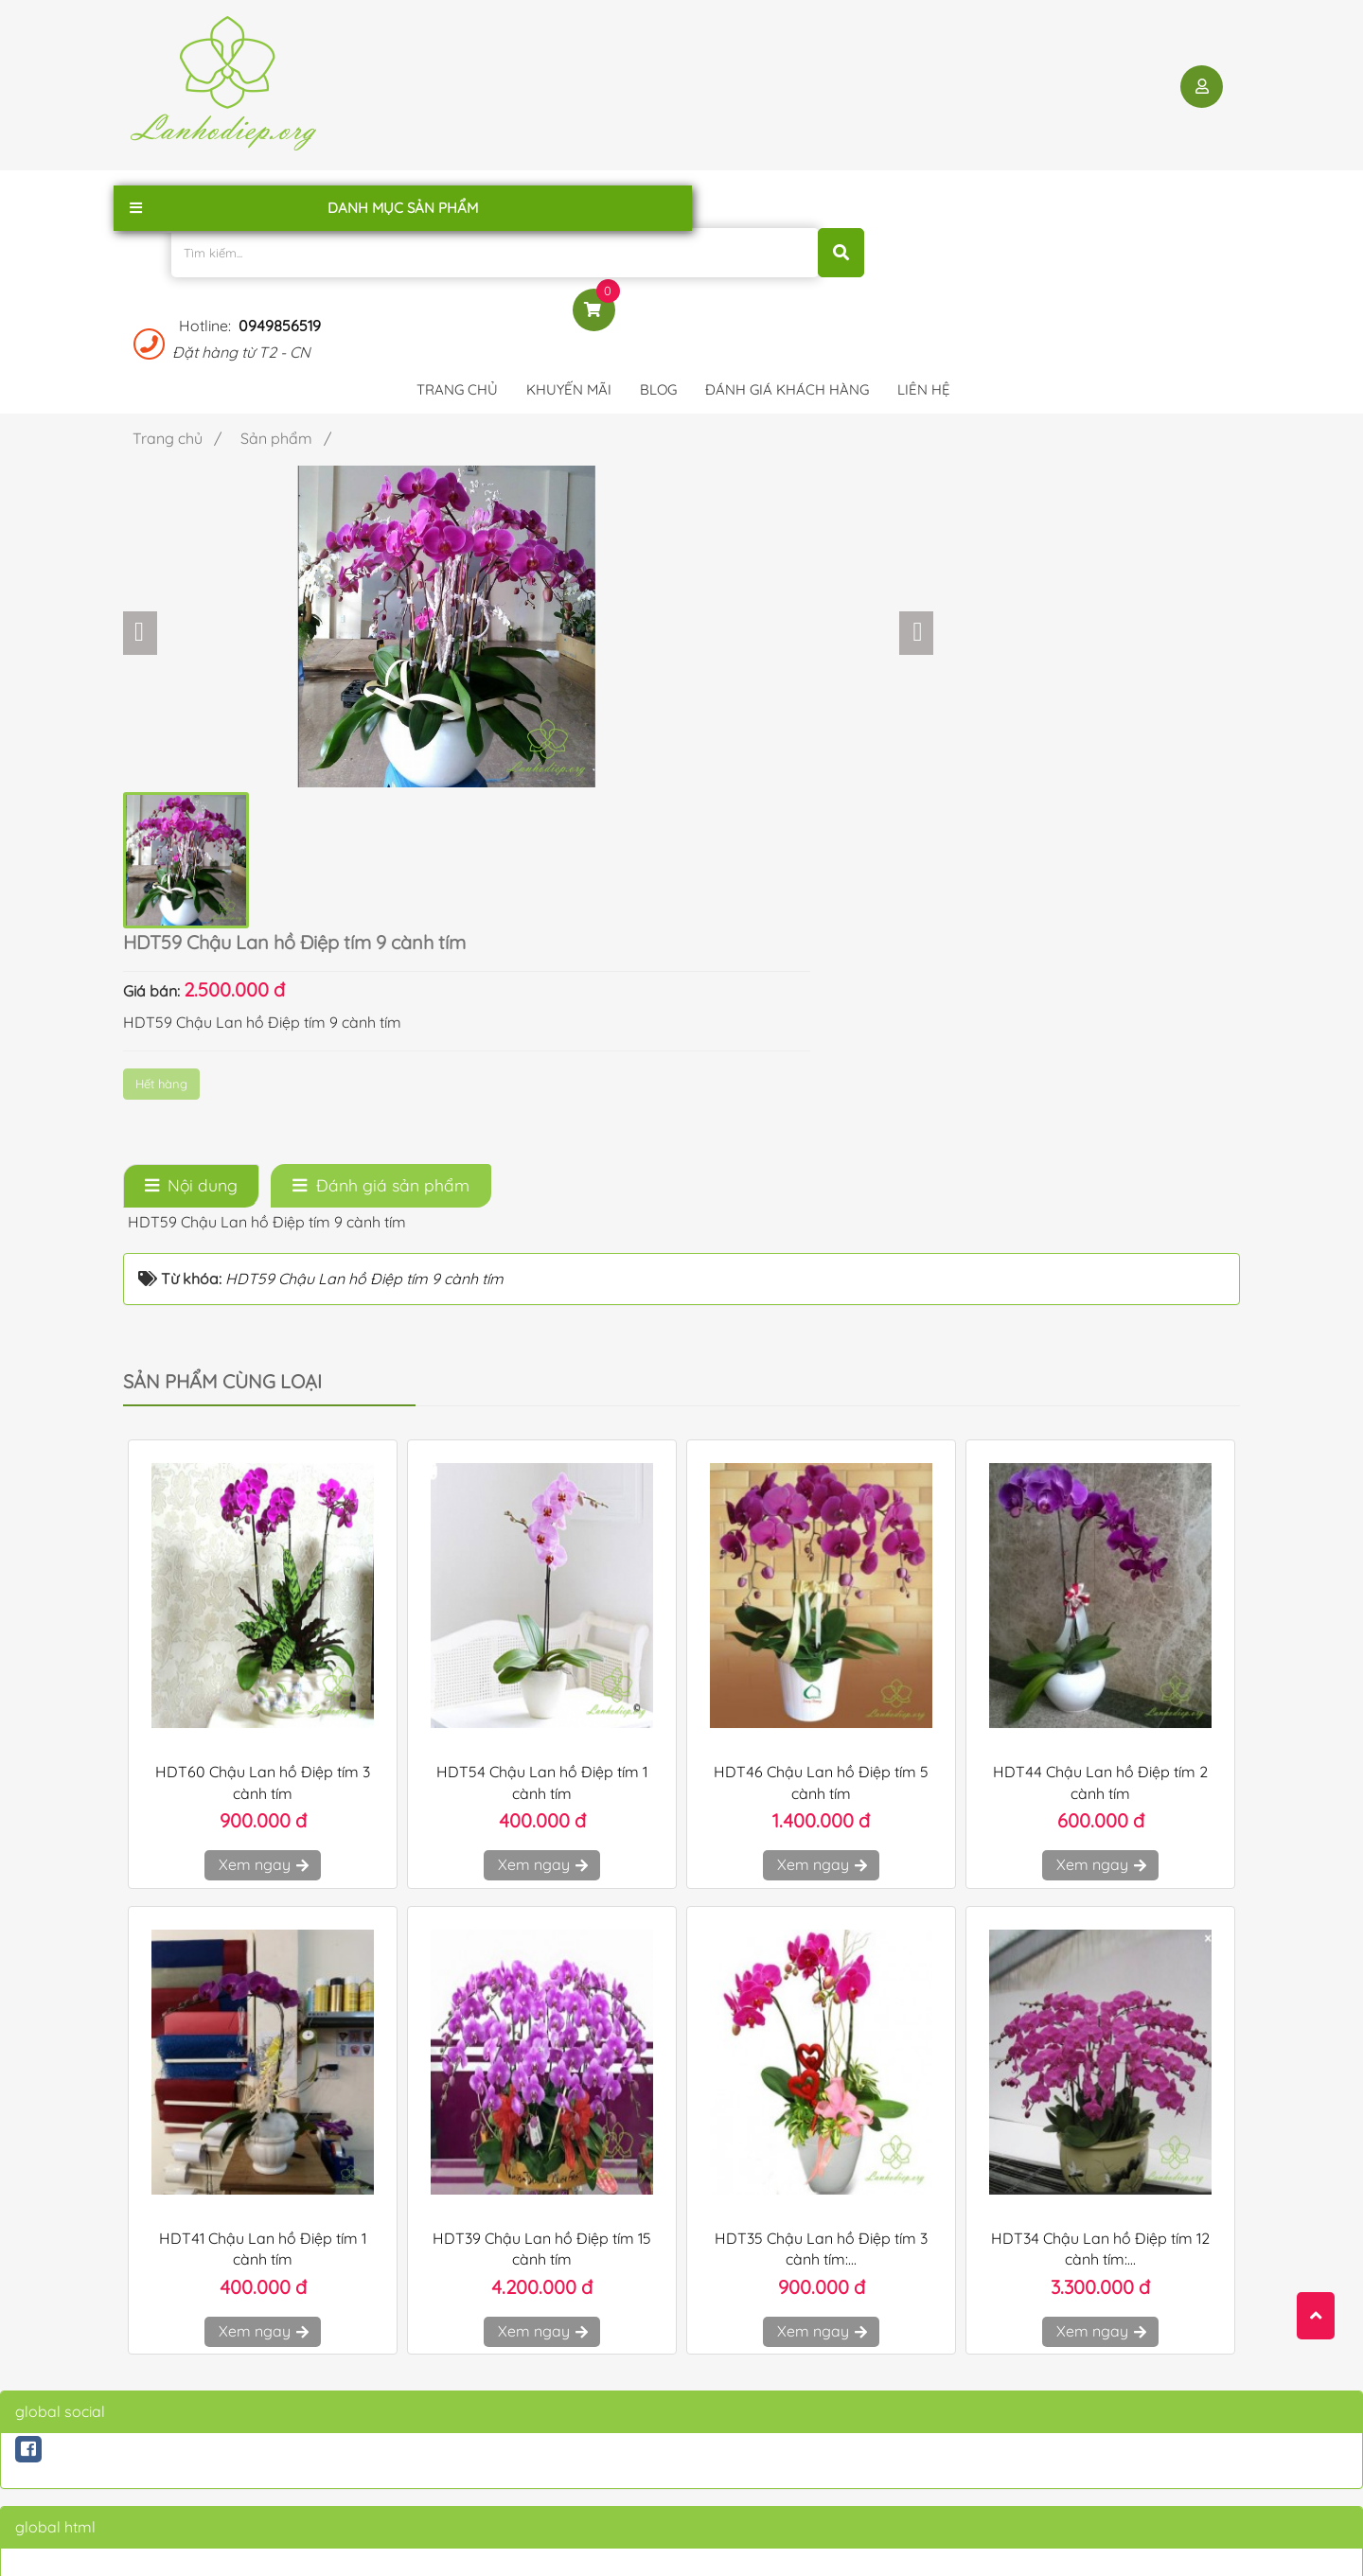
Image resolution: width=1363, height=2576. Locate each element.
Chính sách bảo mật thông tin (525, 2324)
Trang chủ (163, 2295)
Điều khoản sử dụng (496, 2295)
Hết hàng (818, 424)
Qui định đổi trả (481, 2437)
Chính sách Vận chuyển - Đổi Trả (533, 2352)
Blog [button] (658, 194)
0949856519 (1023, 67)
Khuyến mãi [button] (568, 194)
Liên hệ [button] (923, 194)
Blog (146, 2352)
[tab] (191, 768)
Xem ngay (263, 1447)
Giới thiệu (161, 2324)
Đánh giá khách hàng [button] (787, 194)
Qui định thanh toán (495, 2409)
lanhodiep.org (324, 2543)
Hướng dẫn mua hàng (502, 2381)
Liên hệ (154, 2381)
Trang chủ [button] (457, 194)
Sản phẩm (163, 2409)
